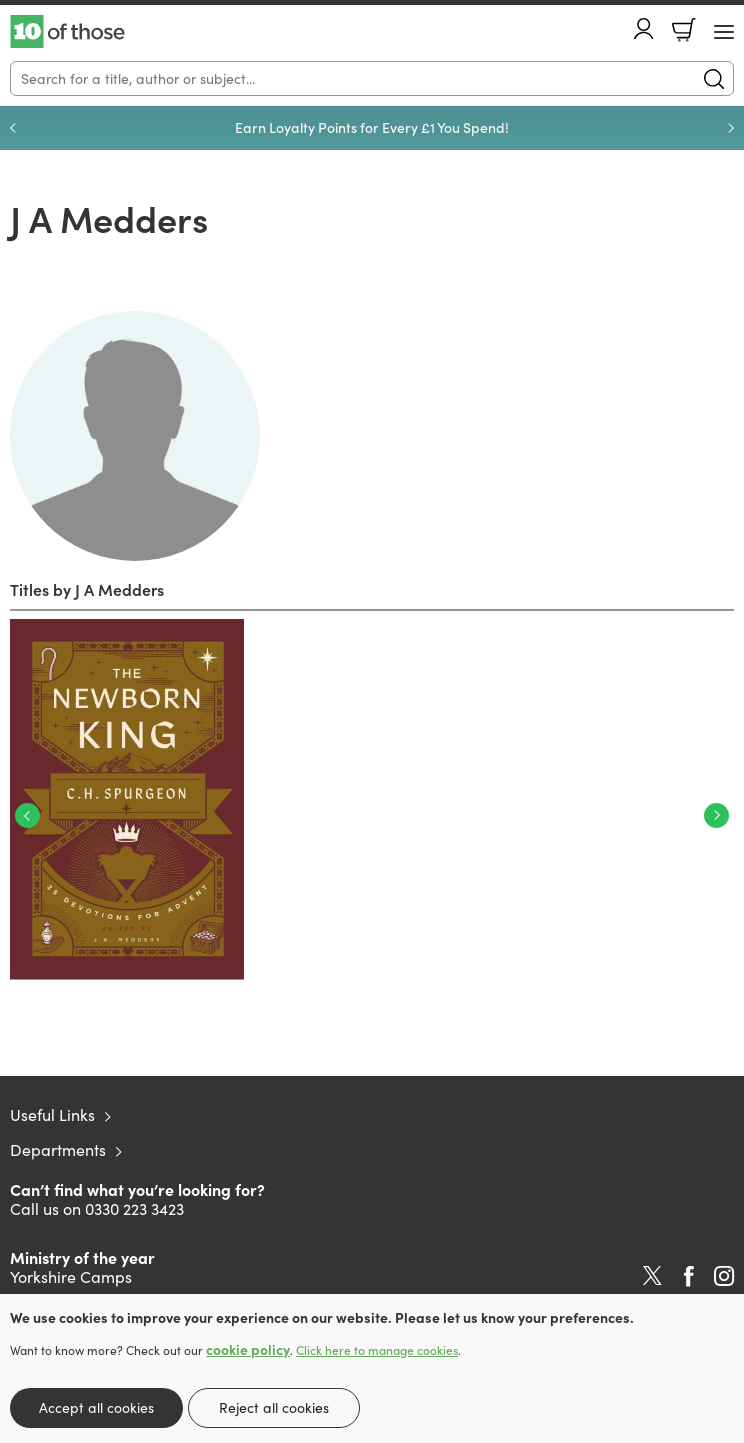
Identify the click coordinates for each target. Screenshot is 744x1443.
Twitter (652, 1276)
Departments (58, 1149)
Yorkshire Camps (71, 1276)
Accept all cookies (96, 1407)
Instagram (724, 1276)
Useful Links (52, 1114)
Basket (684, 30)
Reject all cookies (274, 1407)
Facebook (689, 1276)
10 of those (67, 32)
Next (716, 815)
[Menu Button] (724, 32)
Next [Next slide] (731, 128)
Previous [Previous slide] (13, 128)
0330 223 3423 (134, 1208)
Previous (27, 815)
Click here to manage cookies (377, 1350)
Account (644, 28)
